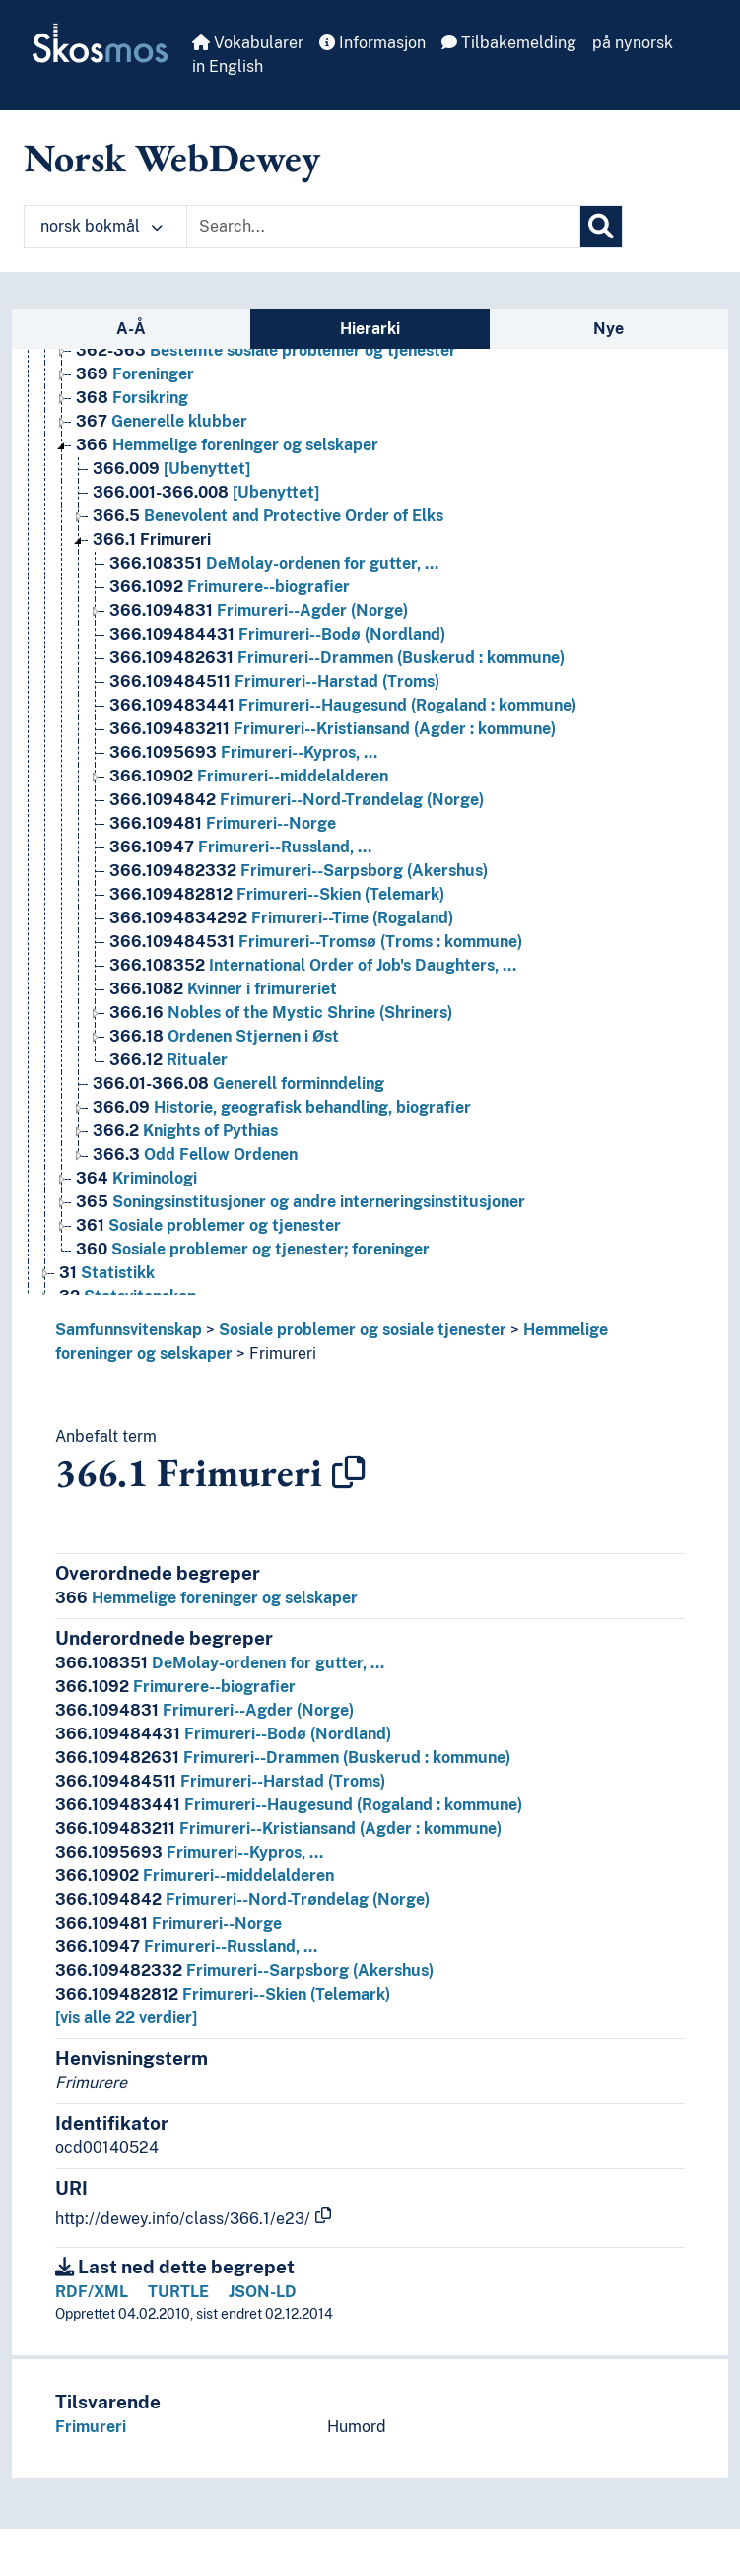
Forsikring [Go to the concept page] (132, 397)
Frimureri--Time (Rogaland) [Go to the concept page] (281, 918)
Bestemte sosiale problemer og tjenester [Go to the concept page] (266, 350)
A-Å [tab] (131, 328)
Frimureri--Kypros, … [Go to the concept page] (243, 752)
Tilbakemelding (508, 43)
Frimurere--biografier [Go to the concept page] (229, 586)
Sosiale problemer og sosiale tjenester (362, 1330)
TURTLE (178, 2291)
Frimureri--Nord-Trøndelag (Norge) (242, 1899)
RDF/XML (91, 2291)
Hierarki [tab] (370, 328)
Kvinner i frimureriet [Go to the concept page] (223, 989)
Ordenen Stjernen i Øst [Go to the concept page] (224, 1036)
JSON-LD (263, 2291)
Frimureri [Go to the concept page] (152, 539)
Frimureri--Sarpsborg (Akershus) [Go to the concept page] (298, 870)
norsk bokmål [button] (101, 226)
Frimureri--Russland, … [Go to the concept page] (240, 847)
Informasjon (372, 43)
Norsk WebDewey (172, 157)
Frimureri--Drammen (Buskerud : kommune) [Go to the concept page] (337, 657)
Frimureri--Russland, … (186, 1946)
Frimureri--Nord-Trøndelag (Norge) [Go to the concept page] (296, 799)
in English (227, 66)
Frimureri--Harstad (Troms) (220, 1781)
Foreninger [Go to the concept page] (135, 374)
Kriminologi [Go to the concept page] (136, 1178)
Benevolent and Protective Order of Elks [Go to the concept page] (268, 516)
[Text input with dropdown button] (383, 226)
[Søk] (601, 226)
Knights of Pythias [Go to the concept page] (185, 1130)
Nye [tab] (608, 328)
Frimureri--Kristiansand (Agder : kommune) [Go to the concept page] (332, 728)
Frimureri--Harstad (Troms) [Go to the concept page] (274, 681)
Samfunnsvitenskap (128, 1330)
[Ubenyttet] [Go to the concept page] (171, 468)
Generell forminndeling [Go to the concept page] (238, 1083)
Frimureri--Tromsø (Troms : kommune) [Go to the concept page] (315, 941)
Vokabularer (247, 43)
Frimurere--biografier (175, 1686)
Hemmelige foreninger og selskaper (206, 1598)
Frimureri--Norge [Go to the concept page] (222, 823)
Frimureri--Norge (168, 1923)
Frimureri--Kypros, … (189, 1852)
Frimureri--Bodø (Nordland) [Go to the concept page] (277, 634)
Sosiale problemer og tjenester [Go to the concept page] (208, 1225)
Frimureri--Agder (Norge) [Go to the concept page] (258, 610)
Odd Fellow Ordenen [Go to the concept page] (195, 1154)
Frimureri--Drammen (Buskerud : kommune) (282, 1757)
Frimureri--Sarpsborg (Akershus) (244, 1970)
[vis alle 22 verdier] (126, 2017)
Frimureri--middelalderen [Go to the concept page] (248, 776)
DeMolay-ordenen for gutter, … (219, 1663)
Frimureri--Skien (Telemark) (222, 1994)
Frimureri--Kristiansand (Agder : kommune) (278, 1828)
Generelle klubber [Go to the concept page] (161, 421)
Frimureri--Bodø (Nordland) (223, 1734)
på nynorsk (632, 43)
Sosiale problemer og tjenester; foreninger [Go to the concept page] (253, 1249)
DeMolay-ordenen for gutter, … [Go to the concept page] (273, 563)
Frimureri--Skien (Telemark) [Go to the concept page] (276, 894)
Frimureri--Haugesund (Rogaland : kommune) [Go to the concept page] (342, 705)
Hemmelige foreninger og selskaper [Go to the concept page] (227, 445)
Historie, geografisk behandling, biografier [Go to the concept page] (282, 1107)
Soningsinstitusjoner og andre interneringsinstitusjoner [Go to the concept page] (300, 1201)
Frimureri (282, 1353)
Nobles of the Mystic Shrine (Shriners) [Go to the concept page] (280, 1012)
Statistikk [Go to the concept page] (107, 1272)
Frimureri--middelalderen (194, 1875)
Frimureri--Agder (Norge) (204, 1710)
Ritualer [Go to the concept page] (168, 1060)
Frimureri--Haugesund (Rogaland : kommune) (288, 1805)
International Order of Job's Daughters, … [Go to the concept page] (312, 965)
